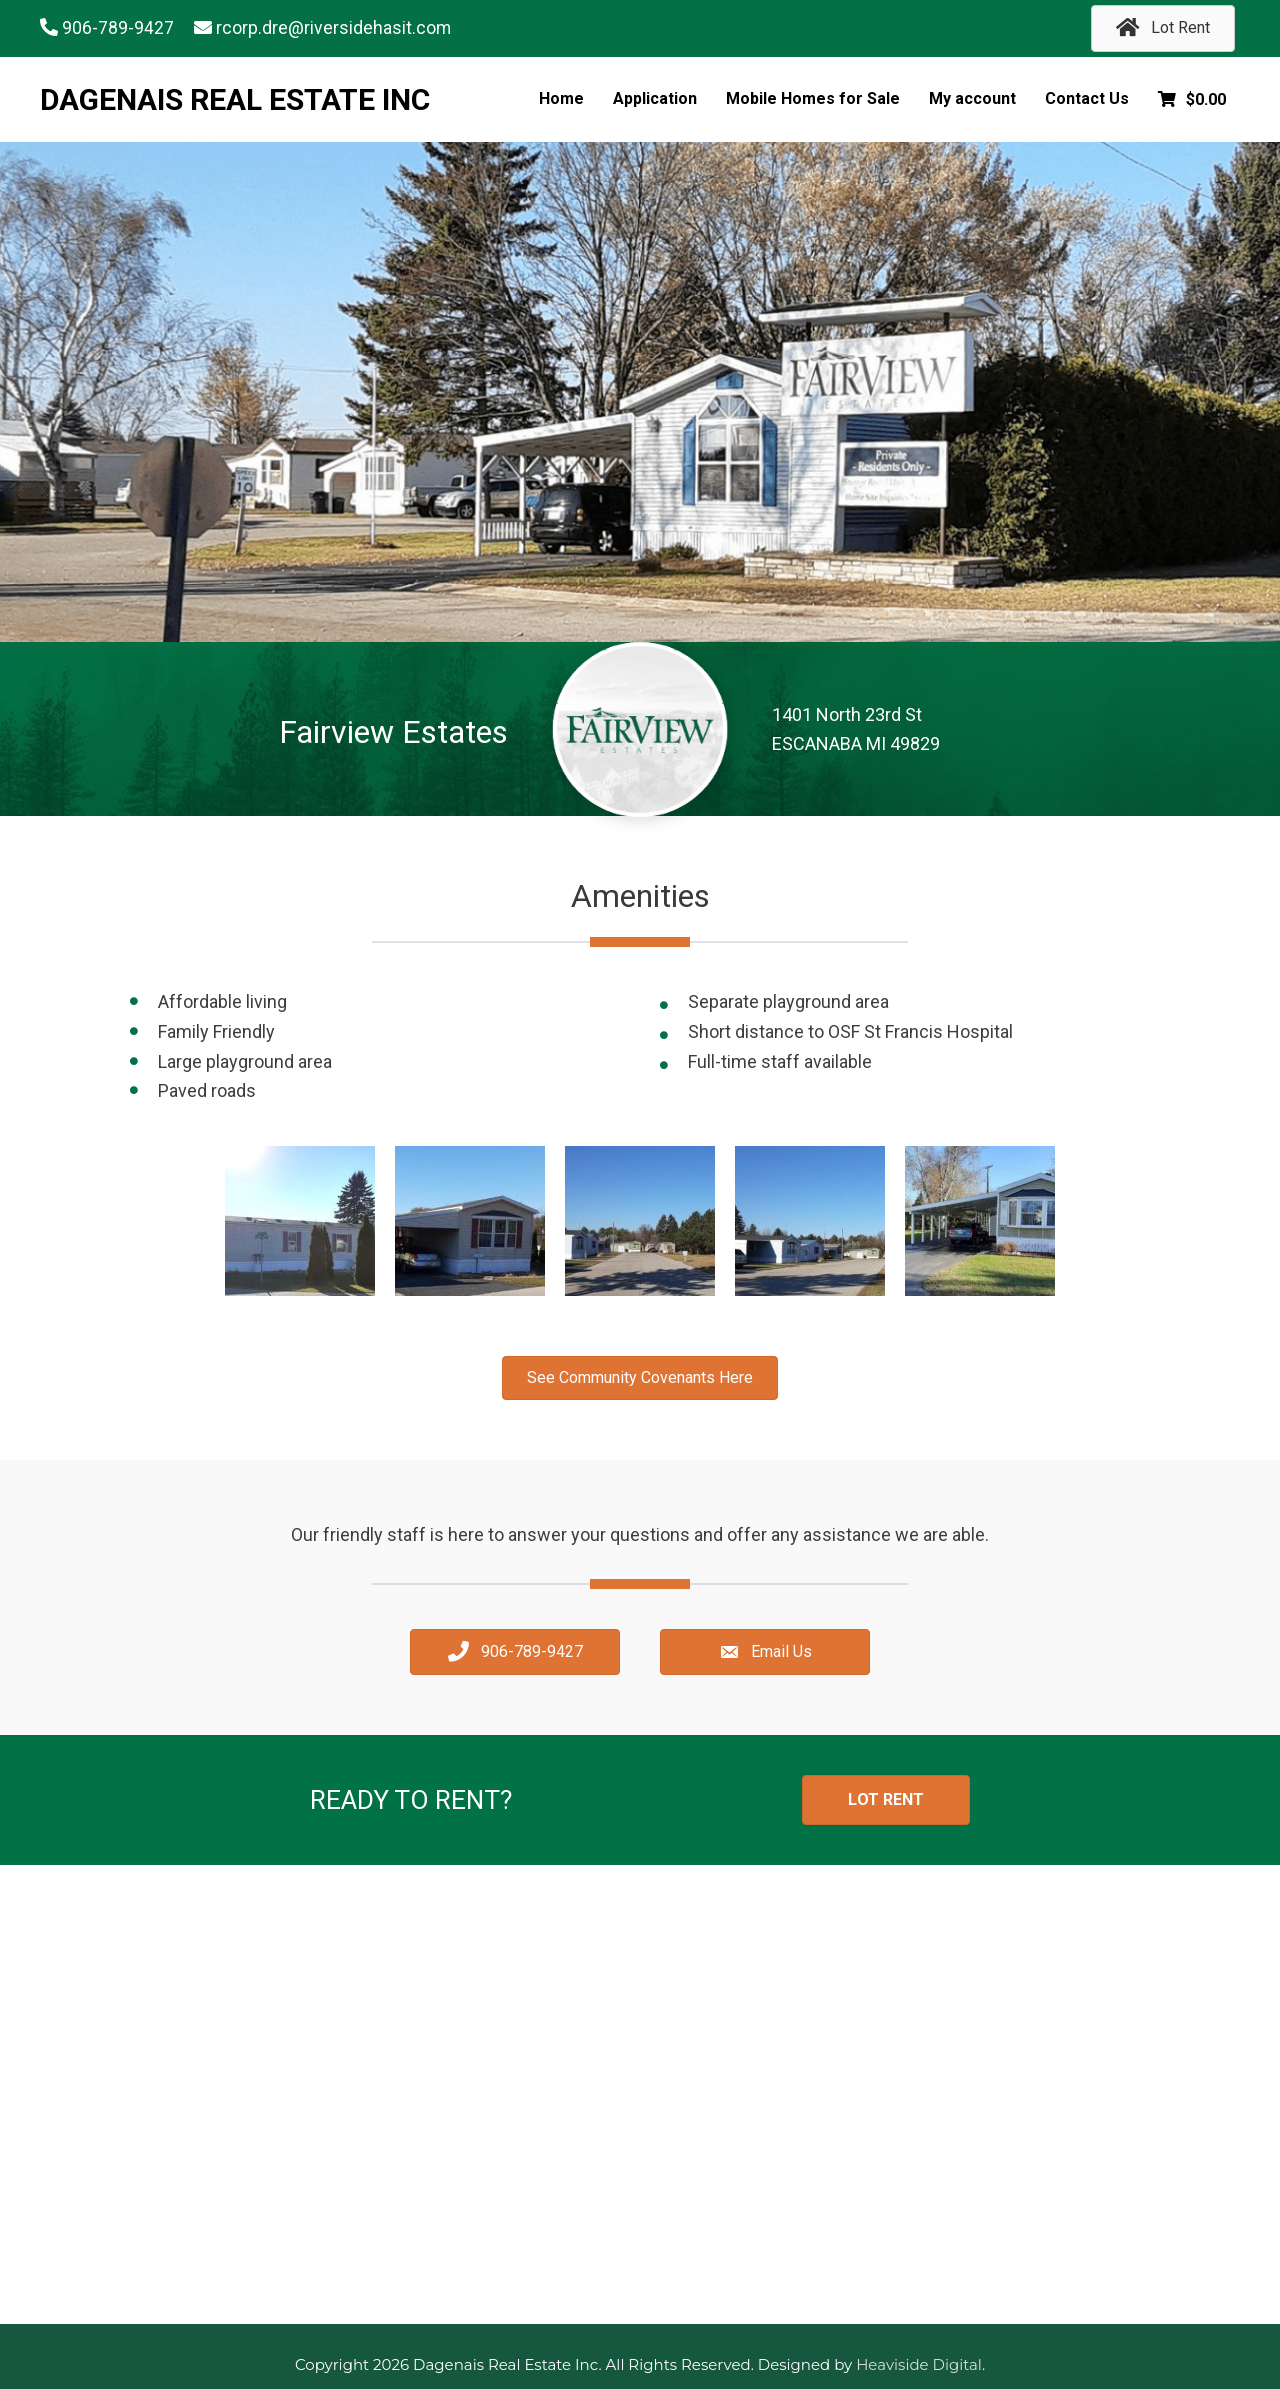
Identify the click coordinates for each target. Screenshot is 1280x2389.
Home (561, 98)
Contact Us (1087, 98)
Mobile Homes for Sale (813, 98)
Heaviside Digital (919, 2364)
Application (655, 98)
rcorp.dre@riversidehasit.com (334, 28)
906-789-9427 (118, 28)
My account (972, 98)
